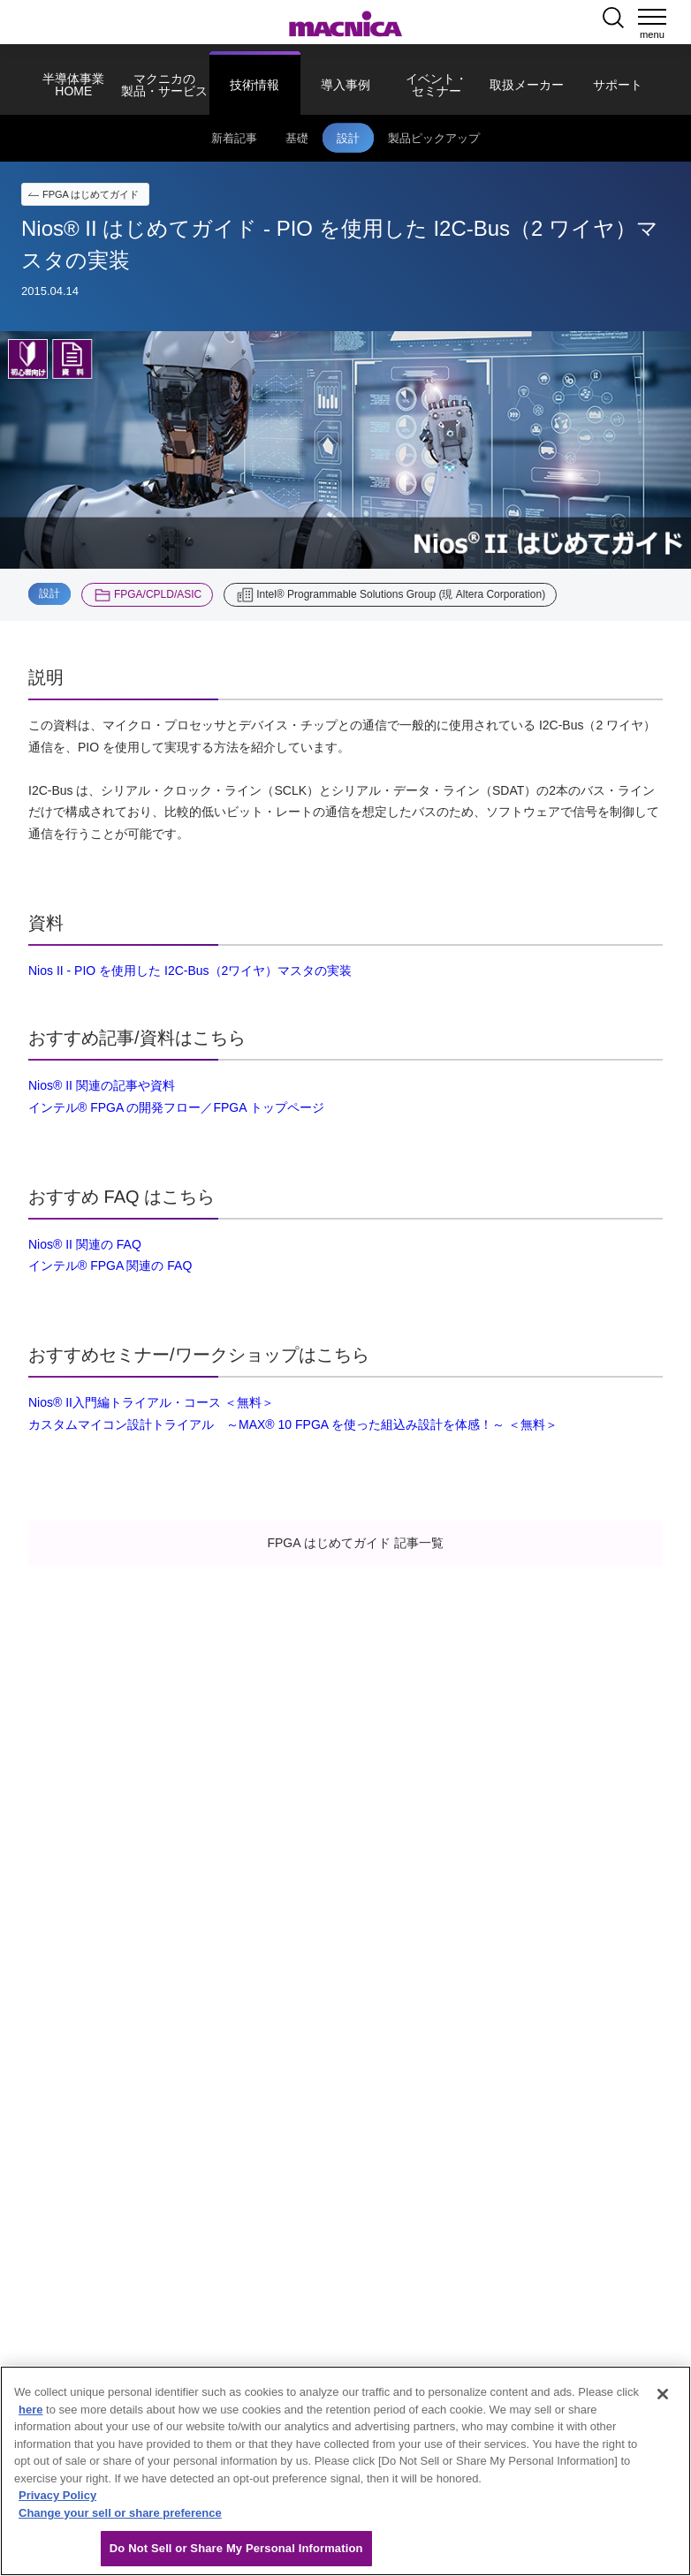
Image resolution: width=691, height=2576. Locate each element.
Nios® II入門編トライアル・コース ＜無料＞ (151, 1402)
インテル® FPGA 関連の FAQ (110, 1265)
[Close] (662, 2394)
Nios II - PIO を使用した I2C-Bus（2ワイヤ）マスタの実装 (190, 970)
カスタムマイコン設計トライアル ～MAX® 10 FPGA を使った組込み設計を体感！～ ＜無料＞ (293, 1424)
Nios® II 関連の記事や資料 (101, 1085)
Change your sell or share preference (120, 2512)
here (30, 2409)
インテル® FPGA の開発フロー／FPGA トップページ (176, 1107)
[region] (345, 2471)
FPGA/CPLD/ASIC (157, 594)
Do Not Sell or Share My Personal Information (236, 2548)
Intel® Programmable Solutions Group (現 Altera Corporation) (400, 594)
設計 (49, 593)
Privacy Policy (57, 2495)
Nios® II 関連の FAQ (84, 1244)
